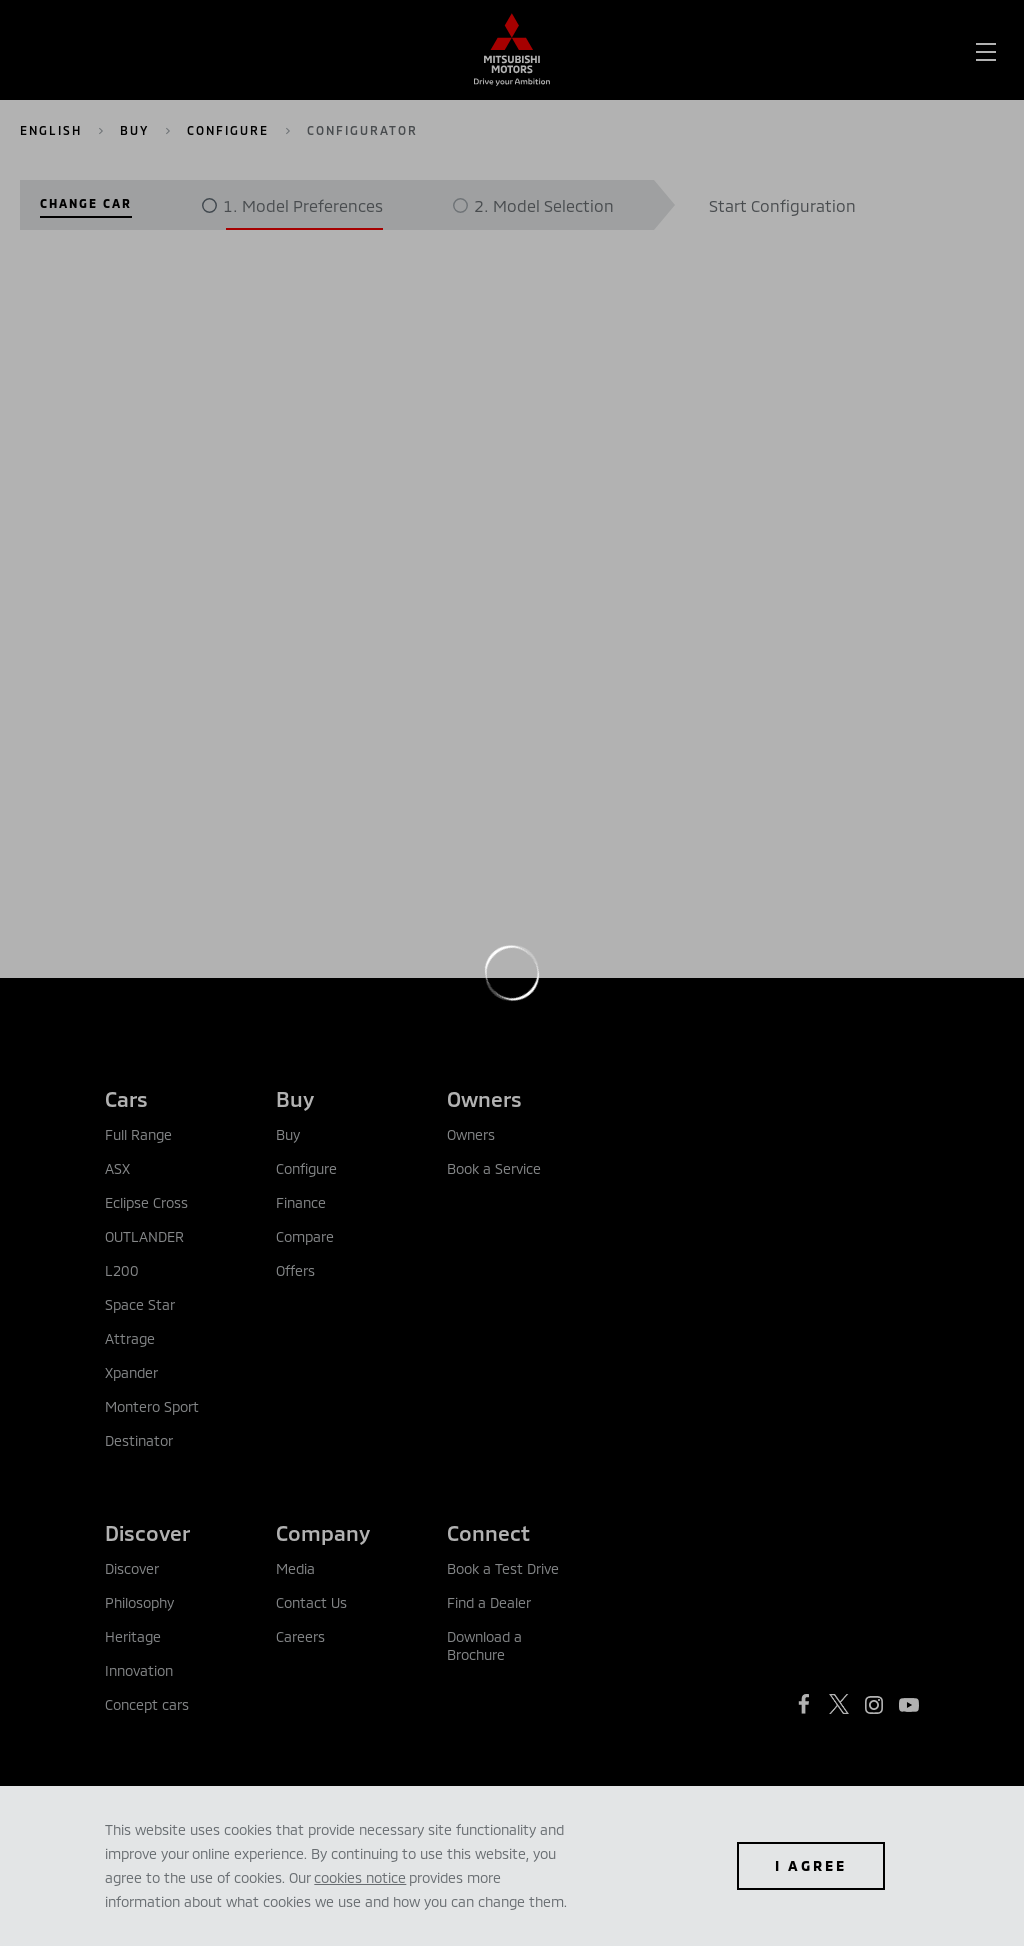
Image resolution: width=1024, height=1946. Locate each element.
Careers (300, 1636)
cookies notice (360, 1877)
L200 (122, 1270)
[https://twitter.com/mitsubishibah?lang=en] (839, 1704)
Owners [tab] (484, 1098)
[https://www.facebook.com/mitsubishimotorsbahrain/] (804, 1704)
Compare (305, 1236)
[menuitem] (175, 50)
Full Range (138, 1134)
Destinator (139, 1440)
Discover (132, 1568)
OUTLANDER (144, 1236)
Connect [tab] (488, 1532)
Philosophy (139, 1602)
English (51, 130)
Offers (295, 1270)
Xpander (131, 1372)
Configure (228, 130)
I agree (811, 1865)
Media (295, 1568)
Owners (471, 1134)
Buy (134, 130)
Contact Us (311, 1602)
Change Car (86, 203)
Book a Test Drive (503, 1568)
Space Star (140, 1304)
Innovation (139, 1670)
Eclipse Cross (146, 1202)
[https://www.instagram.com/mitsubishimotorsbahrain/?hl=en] (874, 1705)
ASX (117, 1168)
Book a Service (494, 1168)
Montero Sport (152, 1406)
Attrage (130, 1338)
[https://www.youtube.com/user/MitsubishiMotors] (909, 1705)
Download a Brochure (484, 1645)
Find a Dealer (489, 1602)
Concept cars (147, 1704)
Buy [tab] (295, 1098)
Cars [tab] (126, 1098)
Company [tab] (323, 1532)
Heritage (133, 1636)
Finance (301, 1202)
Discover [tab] (147, 1532)
